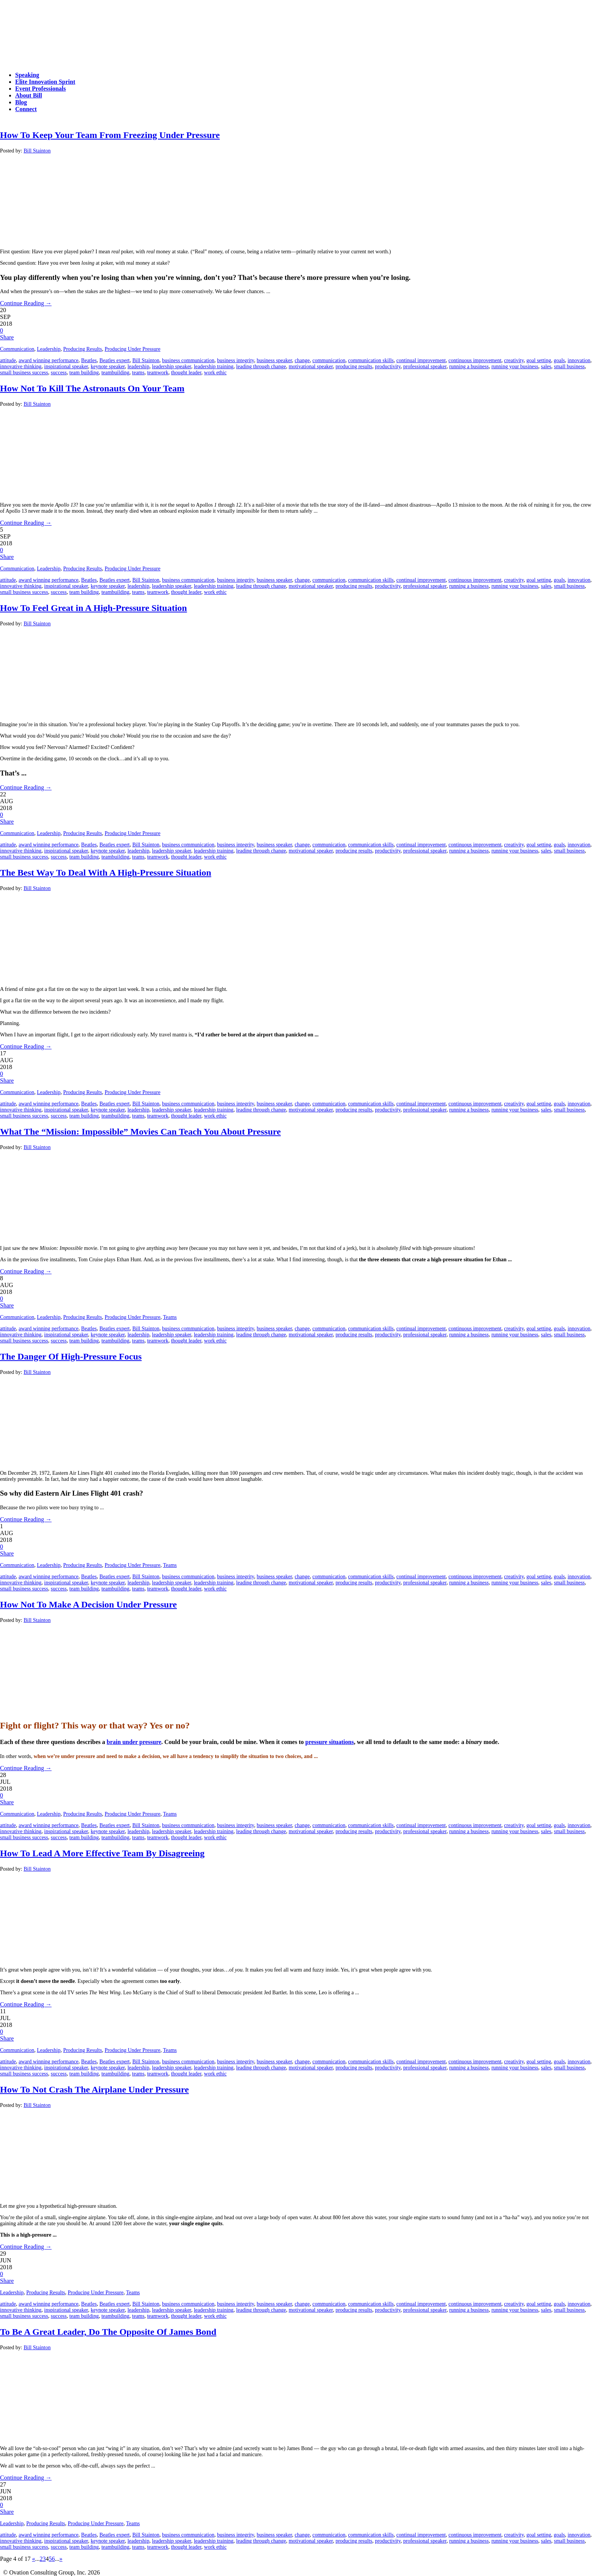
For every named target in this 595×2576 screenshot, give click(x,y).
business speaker (274, 360)
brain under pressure (134, 1742)
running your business (514, 366)
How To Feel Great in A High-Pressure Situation (93, 608)
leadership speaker (171, 366)
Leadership (48, 349)
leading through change (261, 366)
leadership (139, 366)
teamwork (157, 372)
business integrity (235, 360)
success (59, 372)
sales (546, 366)
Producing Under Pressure (133, 349)
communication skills (371, 360)
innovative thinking (20, 366)
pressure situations (329, 1742)
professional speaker (425, 366)
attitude (8, 360)
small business (569, 366)
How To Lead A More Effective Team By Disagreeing (102, 1853)
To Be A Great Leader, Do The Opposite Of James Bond (108, 2332)
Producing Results (82, 349)
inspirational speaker (66, 366)
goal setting (538, 360)
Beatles (89, 360)
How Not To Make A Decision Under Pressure (88, 1604)
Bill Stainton (37, 151)
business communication (188, 360)
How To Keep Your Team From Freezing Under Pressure (110, 135)
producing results (353, 366)
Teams (169, 1317)
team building (84, 372)
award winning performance (49, 360)
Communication (17, 349)
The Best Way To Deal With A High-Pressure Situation (105, 873)
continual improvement (421, 360)
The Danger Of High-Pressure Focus (71, 1356)
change (302, 360)
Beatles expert (114, 360)
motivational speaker (311, 366)
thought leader (186, 372)
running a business (469, 366)
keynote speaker (108, 366)
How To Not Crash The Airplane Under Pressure (94, 2089)
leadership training (214, 366)
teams (138, 372)
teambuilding (115, 372)
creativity (514, 360)
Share (7, 337)
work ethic (215, 372)
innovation (579, 360)
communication (328, 360)
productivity (388, 366)
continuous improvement (475, 360)
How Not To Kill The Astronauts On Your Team (92, 388)
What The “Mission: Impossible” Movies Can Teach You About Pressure (140, 1132)
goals (559, 360)
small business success (24, 372)
